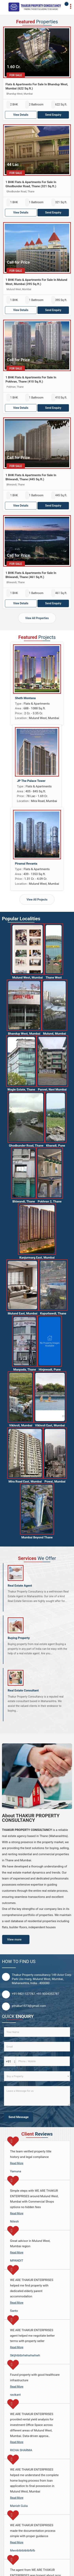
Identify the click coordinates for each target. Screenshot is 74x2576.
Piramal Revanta (26, 863)
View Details (20, 114)
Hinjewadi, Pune (50, 1369)
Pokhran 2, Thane (50, 1201)
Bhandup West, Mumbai (24, 1033)
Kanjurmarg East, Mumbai (37, 1257)
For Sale (15, 75)
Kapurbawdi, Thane (53, 1313)
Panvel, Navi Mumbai (52, 1089)
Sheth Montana (25, 698)
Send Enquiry (53, 114)
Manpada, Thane (24, 1369)
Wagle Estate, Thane (21, 1089)
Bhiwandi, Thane (23, 1201)
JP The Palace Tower (31, 781)
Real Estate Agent (20, 1585)
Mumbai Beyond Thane (37, 1537)
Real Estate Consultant (23, 1690)
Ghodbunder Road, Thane (26, 1145)
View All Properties (37, 618)
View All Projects (37, 899)
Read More (16, 2163)
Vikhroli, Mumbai (20, 1425)
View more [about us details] (14, 1939)
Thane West (54, 977)
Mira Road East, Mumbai (25, 1481)
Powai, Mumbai (55, 1481)
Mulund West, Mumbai (27, 977)
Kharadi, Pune (55, 1145)
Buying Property (19, 1638)
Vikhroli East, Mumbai (50, 1425)
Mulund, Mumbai (54, 1033)
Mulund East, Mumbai (22, 1313)
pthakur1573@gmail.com (29, 2006)
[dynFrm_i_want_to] (37, 2076)
